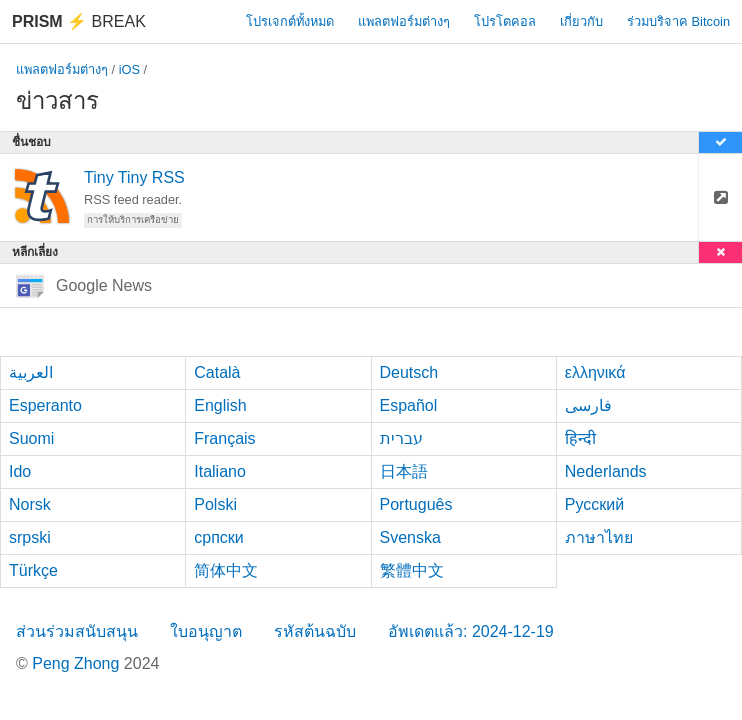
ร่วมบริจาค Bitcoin (678, 21)
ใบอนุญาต (206, 631)
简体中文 (226, 570)
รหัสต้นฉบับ (315, 631)
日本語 (404, 471)
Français (224, 438)
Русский (594, 504)
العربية (31, 372)
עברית (401, 438)
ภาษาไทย (599, 537)
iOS (129, 69)
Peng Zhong (78, 663)
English (220, 405)
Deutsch (409, 372)
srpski (30, 537)
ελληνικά (595, 372)
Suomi (31, 438)
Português (416, 504)
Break (79, 21)
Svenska (410, 537)
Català (217, 372)
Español (409, 405)
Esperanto (45, 405)
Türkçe (33, 570)
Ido (20, 471)
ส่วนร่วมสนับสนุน (77, 631)
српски (219, 537)
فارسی (588, 405)
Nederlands (606, 471)
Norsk (30, 504)
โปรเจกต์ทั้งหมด (290, 21)
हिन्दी (580, 438)
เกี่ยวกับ (581, 21)
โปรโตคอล (505, 21)
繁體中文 (412, 570)
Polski (215, 504)
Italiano (220, 471)
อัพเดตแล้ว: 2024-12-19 (471, 631)
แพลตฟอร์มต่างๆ (404, 21)
